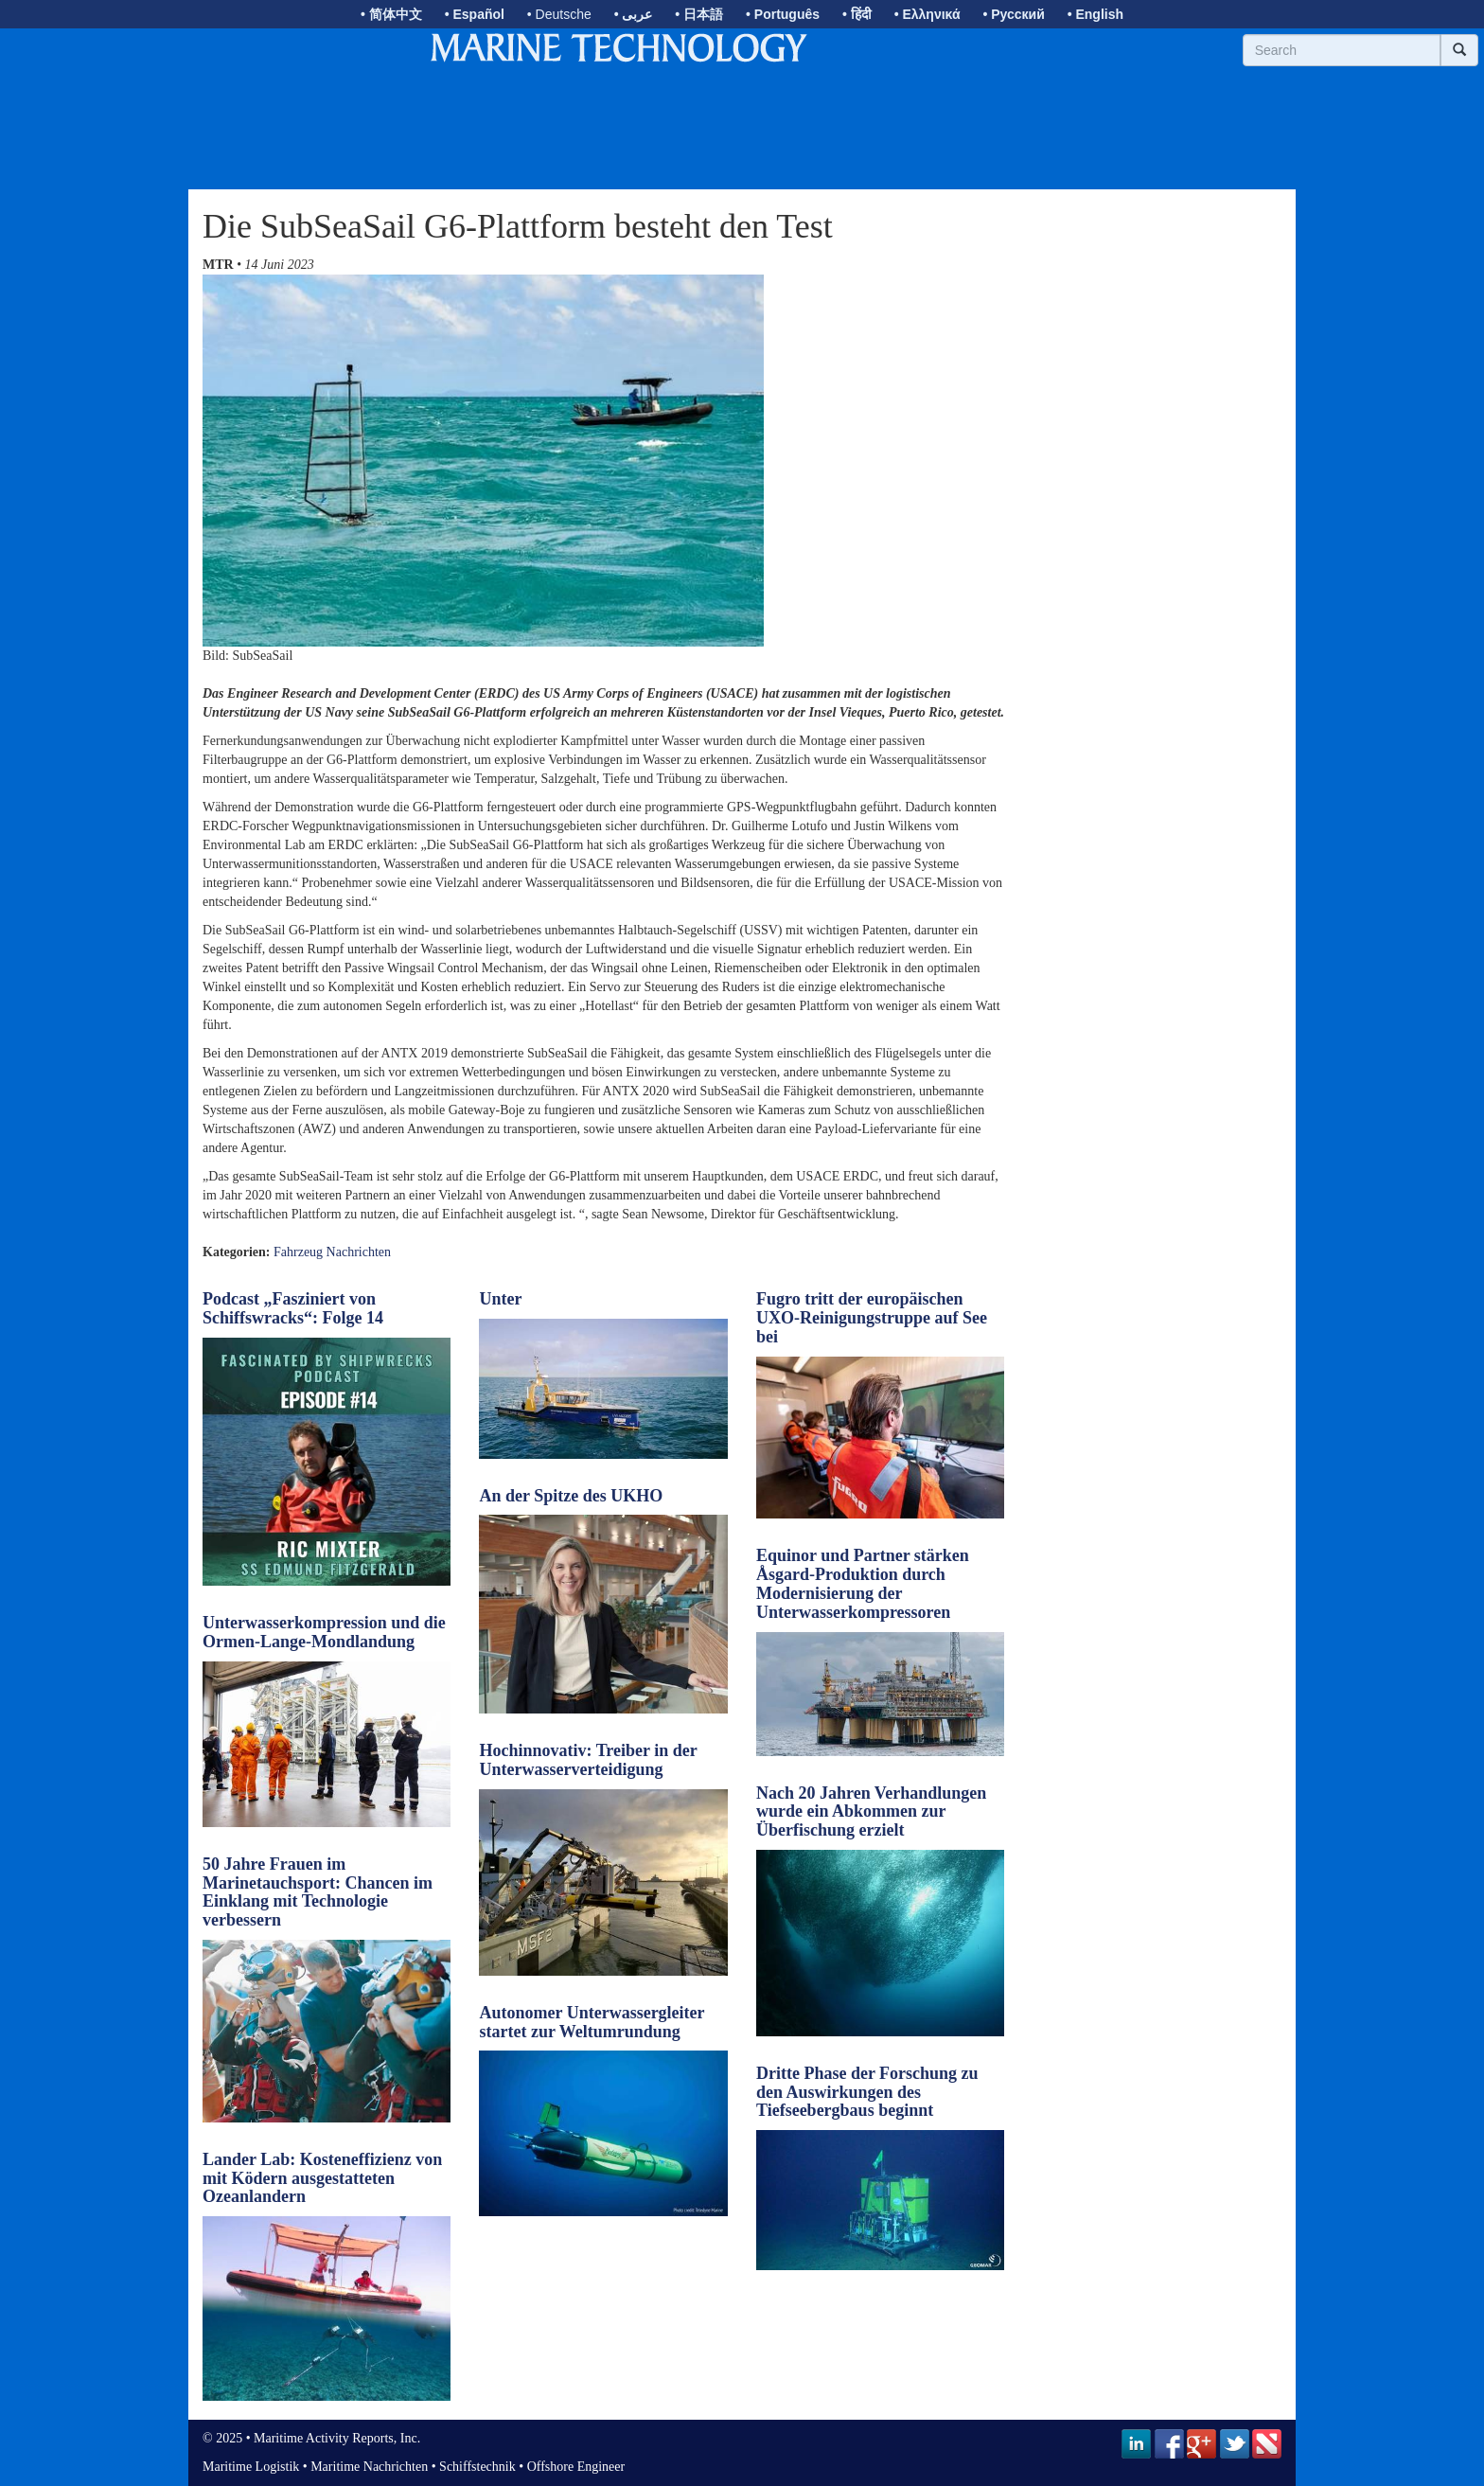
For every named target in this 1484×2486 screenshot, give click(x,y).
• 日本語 (699, 14)
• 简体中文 (391, 14)
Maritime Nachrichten (369, 2466)
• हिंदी (857, 14)
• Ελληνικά (927, 14)
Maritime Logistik (251, 2466)
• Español (474, 14)
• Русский (1013, 14)
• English (1095, 14)
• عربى (633, 14)
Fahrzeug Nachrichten (332, 1252)
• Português (783, 14)
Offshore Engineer (576, 2466)
